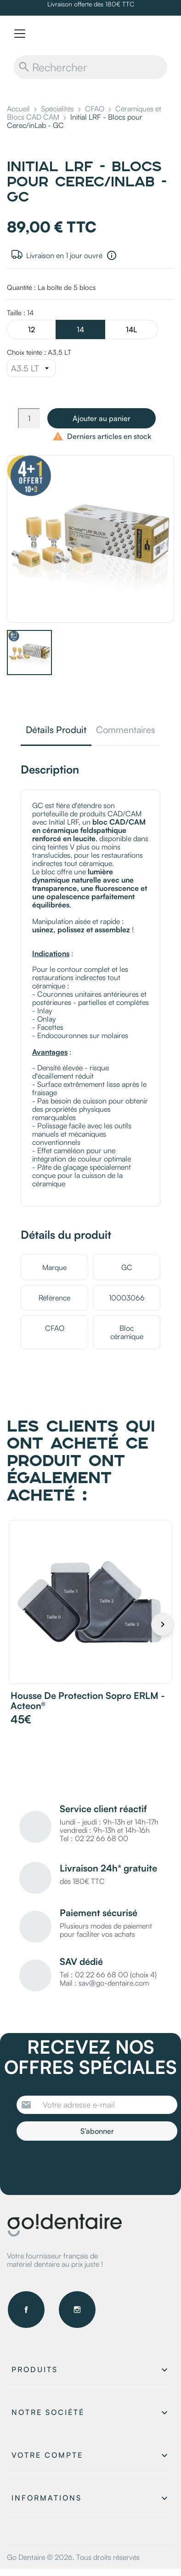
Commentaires (125, 730)
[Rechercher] (90, 67)
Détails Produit (56, 730)
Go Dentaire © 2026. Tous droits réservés (73, 2557)
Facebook (26, 2310)
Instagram (77, 2310)
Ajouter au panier (101, 418)
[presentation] (93, 2166)
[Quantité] (29, 418)
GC (126, 1267)
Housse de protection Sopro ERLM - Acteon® (88, 1700)
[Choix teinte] (31, 368)
